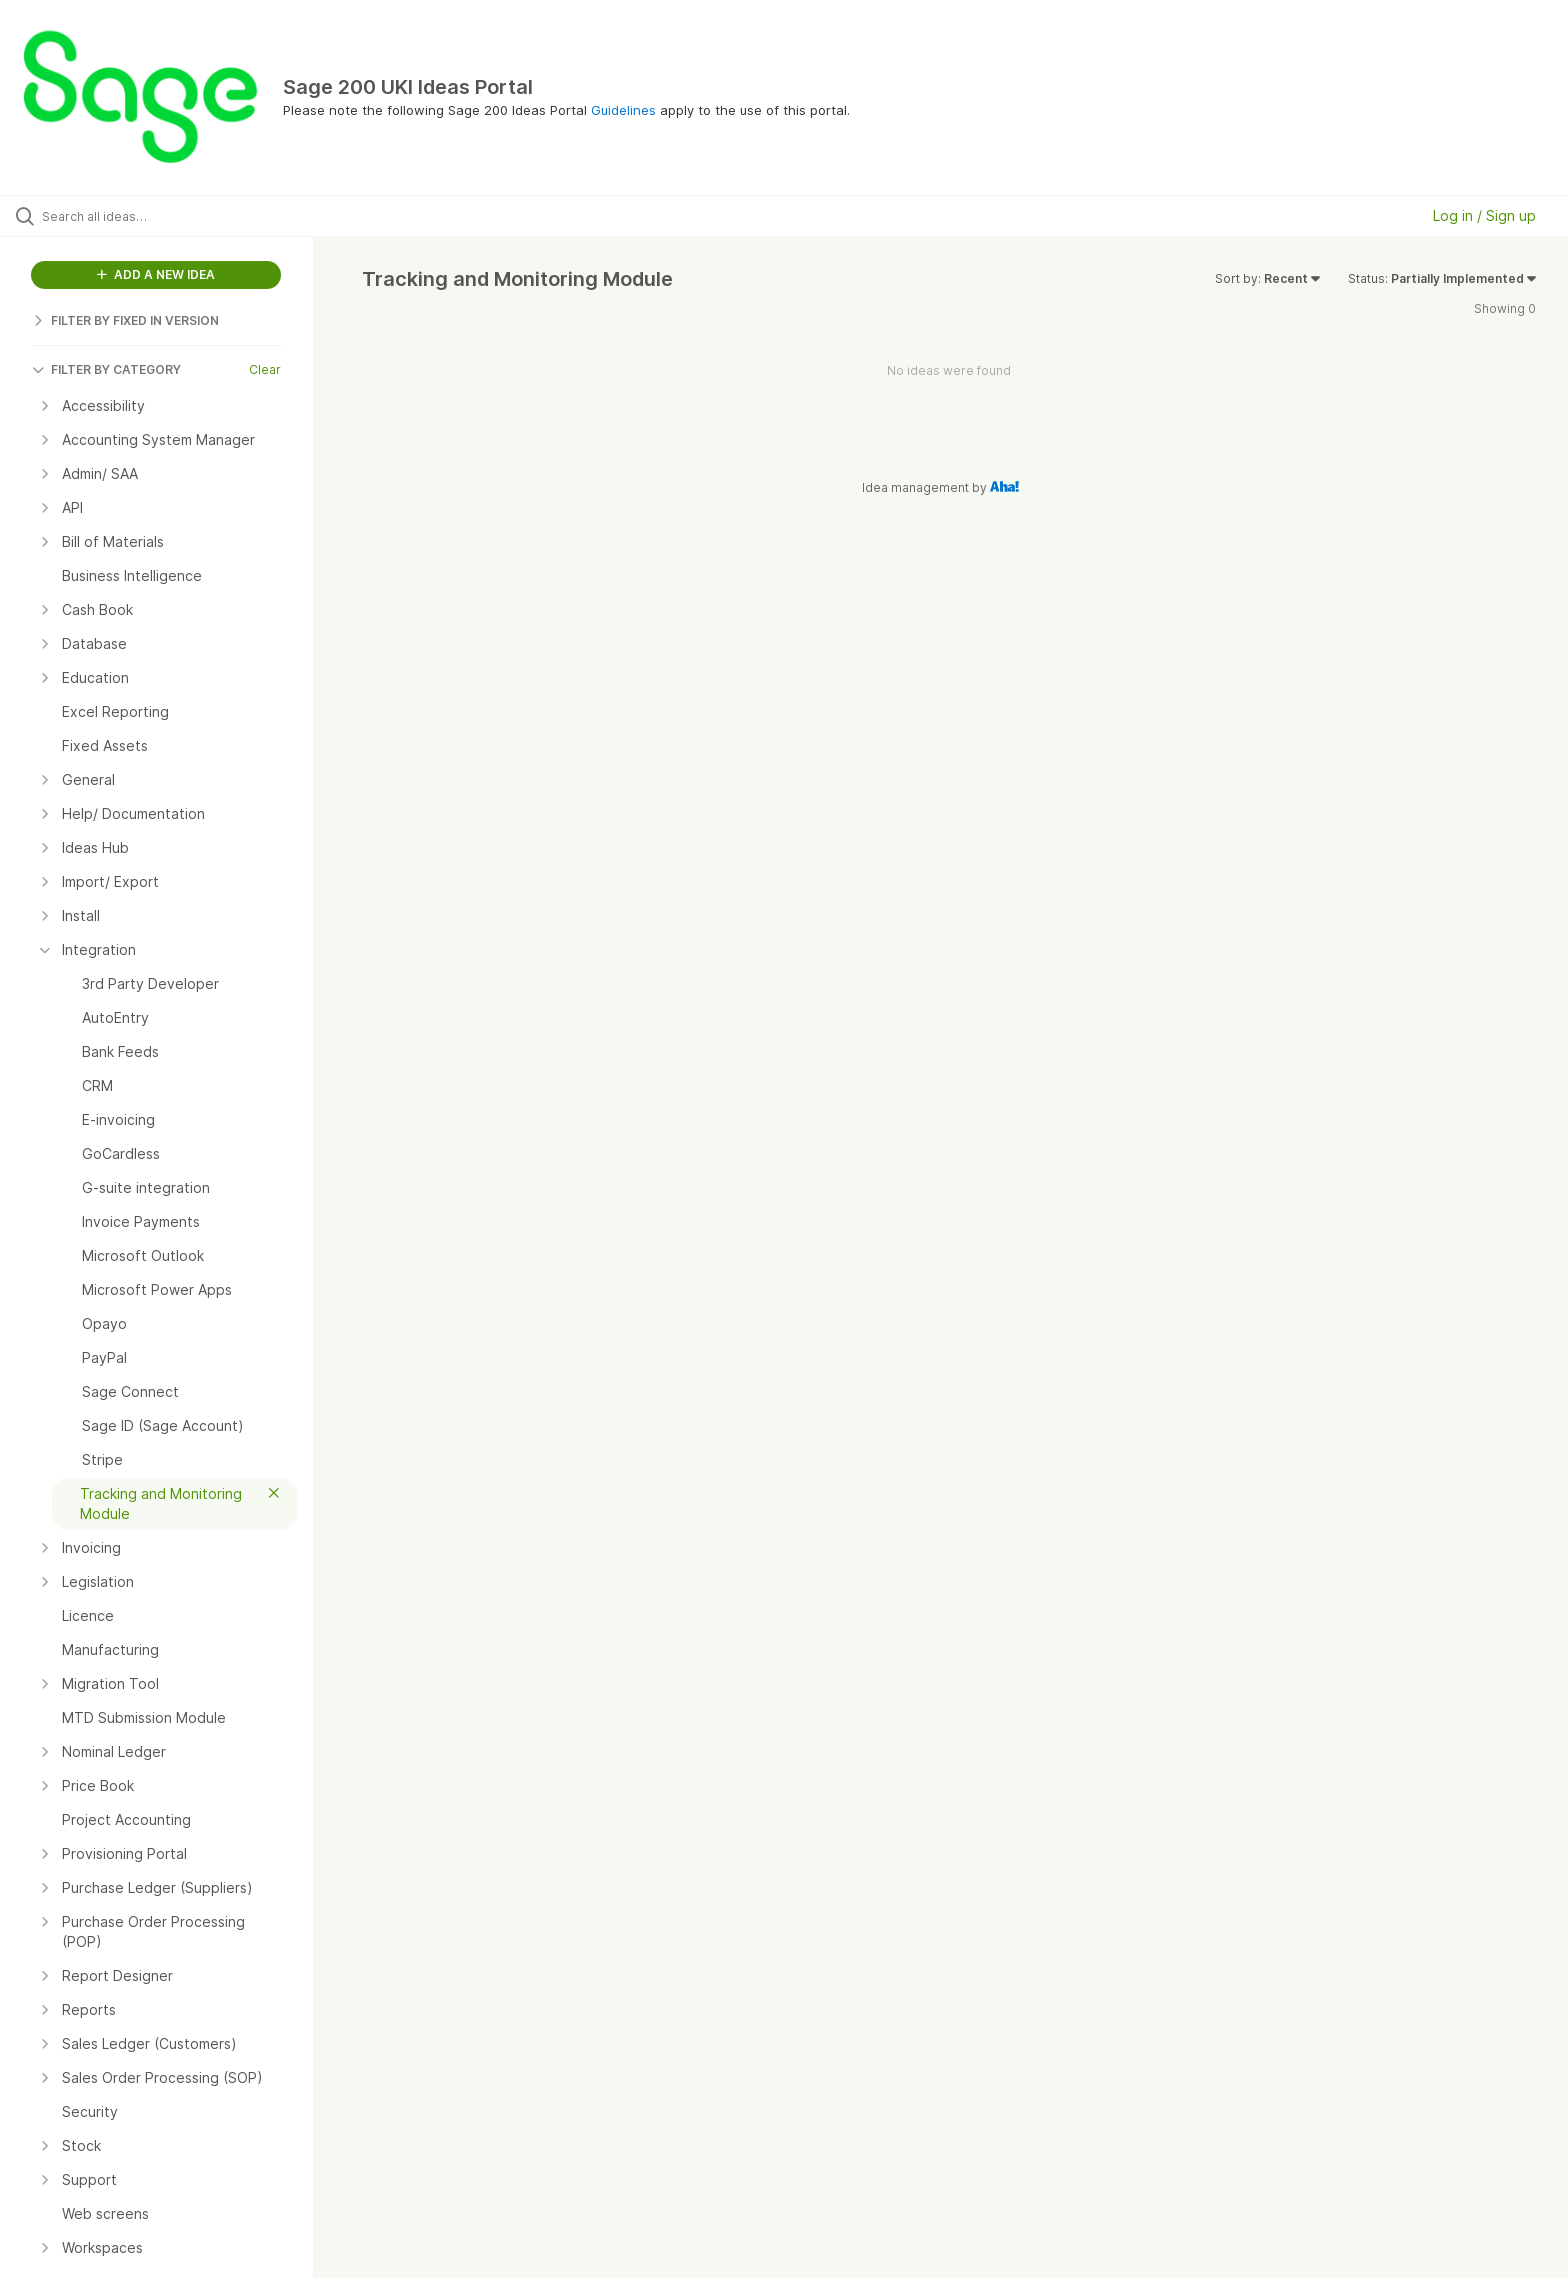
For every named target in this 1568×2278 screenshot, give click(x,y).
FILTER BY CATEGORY (106, 369)
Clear (265, 369)
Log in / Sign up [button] (1484, 215)
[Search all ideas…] (182, 216)
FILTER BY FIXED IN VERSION (125, 320)
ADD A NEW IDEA (156, 274)
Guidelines (623, 110)
